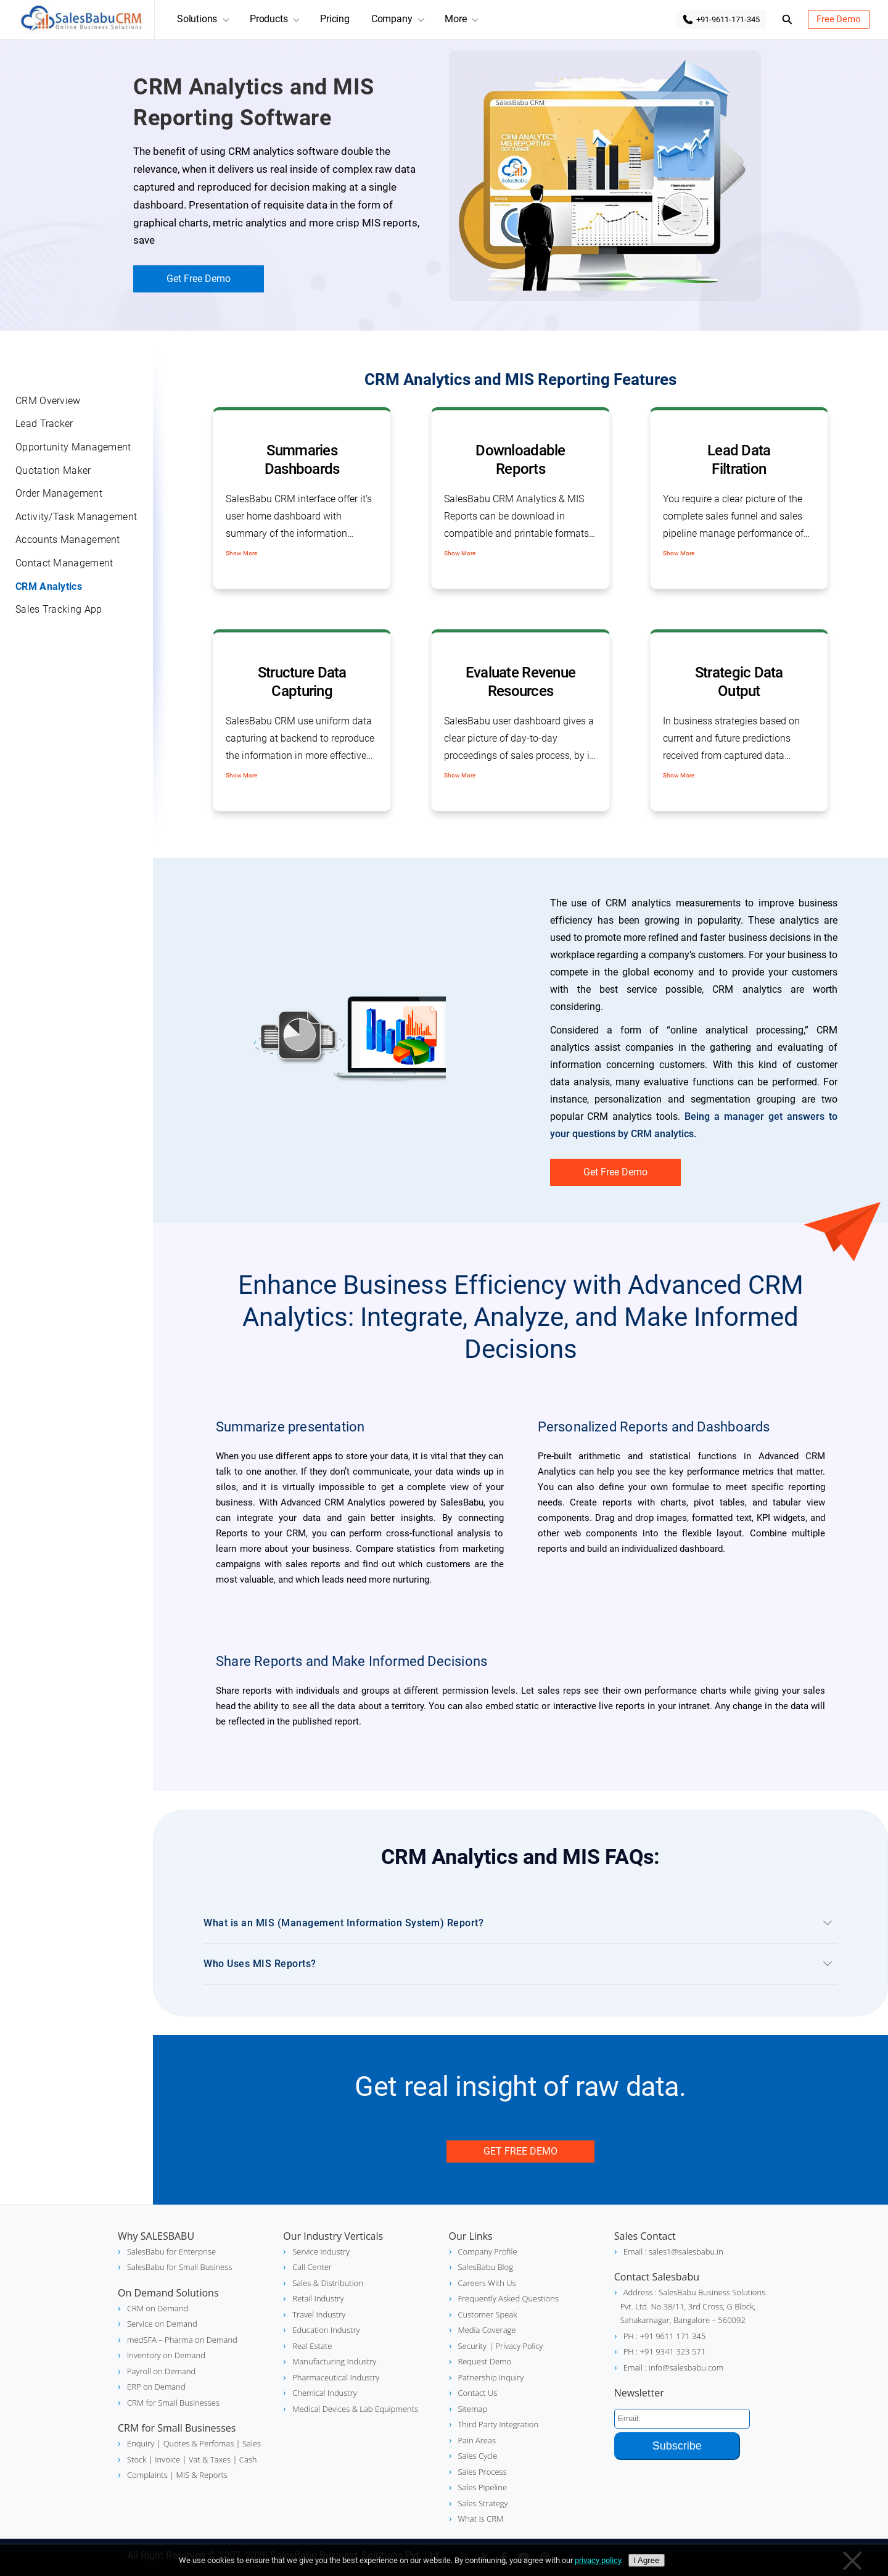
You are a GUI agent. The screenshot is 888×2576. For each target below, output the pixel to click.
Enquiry (140, 2443)
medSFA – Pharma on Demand (182, 2339)
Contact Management (64, 563)
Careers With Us (487, 2282)
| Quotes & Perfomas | (198, 2443)
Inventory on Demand (166, 2355)
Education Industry (326, 2329)
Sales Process (482, 2471)
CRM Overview (48, 401)
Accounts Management (67, 539)
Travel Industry (318, 2314)
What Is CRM (481, 2518)
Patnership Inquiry (491, 2377)
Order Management (58, 493)
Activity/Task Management (76, 517)
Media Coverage (487, 2329)
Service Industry (321, 2251)
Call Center (312, 2266)
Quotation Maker (53, 470)
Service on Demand (162, 2323)
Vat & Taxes (209, 2459)
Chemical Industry (324, 2392)
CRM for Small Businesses (173, 2402)
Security (472, 2345)
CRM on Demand (157, 2308)
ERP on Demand (156, 2386)
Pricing (335, 19)
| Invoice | (167, 2459)
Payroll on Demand (161, 2371)
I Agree (646, 2560)
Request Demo (485, 2361)
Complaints (147, 2474)
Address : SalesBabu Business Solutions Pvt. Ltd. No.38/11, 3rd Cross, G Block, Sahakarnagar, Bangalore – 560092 (692, 2306)
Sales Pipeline (483, 2487)
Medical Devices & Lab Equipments (355, 2408)
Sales (250, 2443)
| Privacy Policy (516, 2345)
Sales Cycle (478, 2455)
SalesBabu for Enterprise (171, 2251)
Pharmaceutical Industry (335, 2377)
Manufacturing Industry (334, 2361)
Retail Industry (317, 2298)
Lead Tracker (44, 423)
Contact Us (478, 2392)
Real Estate (312, 2345)
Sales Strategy (483, 2503)
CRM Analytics (48, 586)
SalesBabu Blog (485, 2266)
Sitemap (473, 2408)
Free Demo (838, 19)
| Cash (244, 2459)
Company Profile (487, 2251)
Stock (137, 2459)
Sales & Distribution (327, 2282)
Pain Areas (477, 2440)
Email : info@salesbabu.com (673, 2367)
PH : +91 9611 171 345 (664, 2336)
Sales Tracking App (58, 609)
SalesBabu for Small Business (179, 2266)
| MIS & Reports (198, 2474)
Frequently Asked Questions (508, 2298)
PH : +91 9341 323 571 (664, 2351)
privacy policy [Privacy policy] (598, 2560)
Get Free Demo (198, 278)
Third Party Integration (498, 2424)
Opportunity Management (73, 447)
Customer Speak (487, 2314)
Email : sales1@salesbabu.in (673, 2251)
